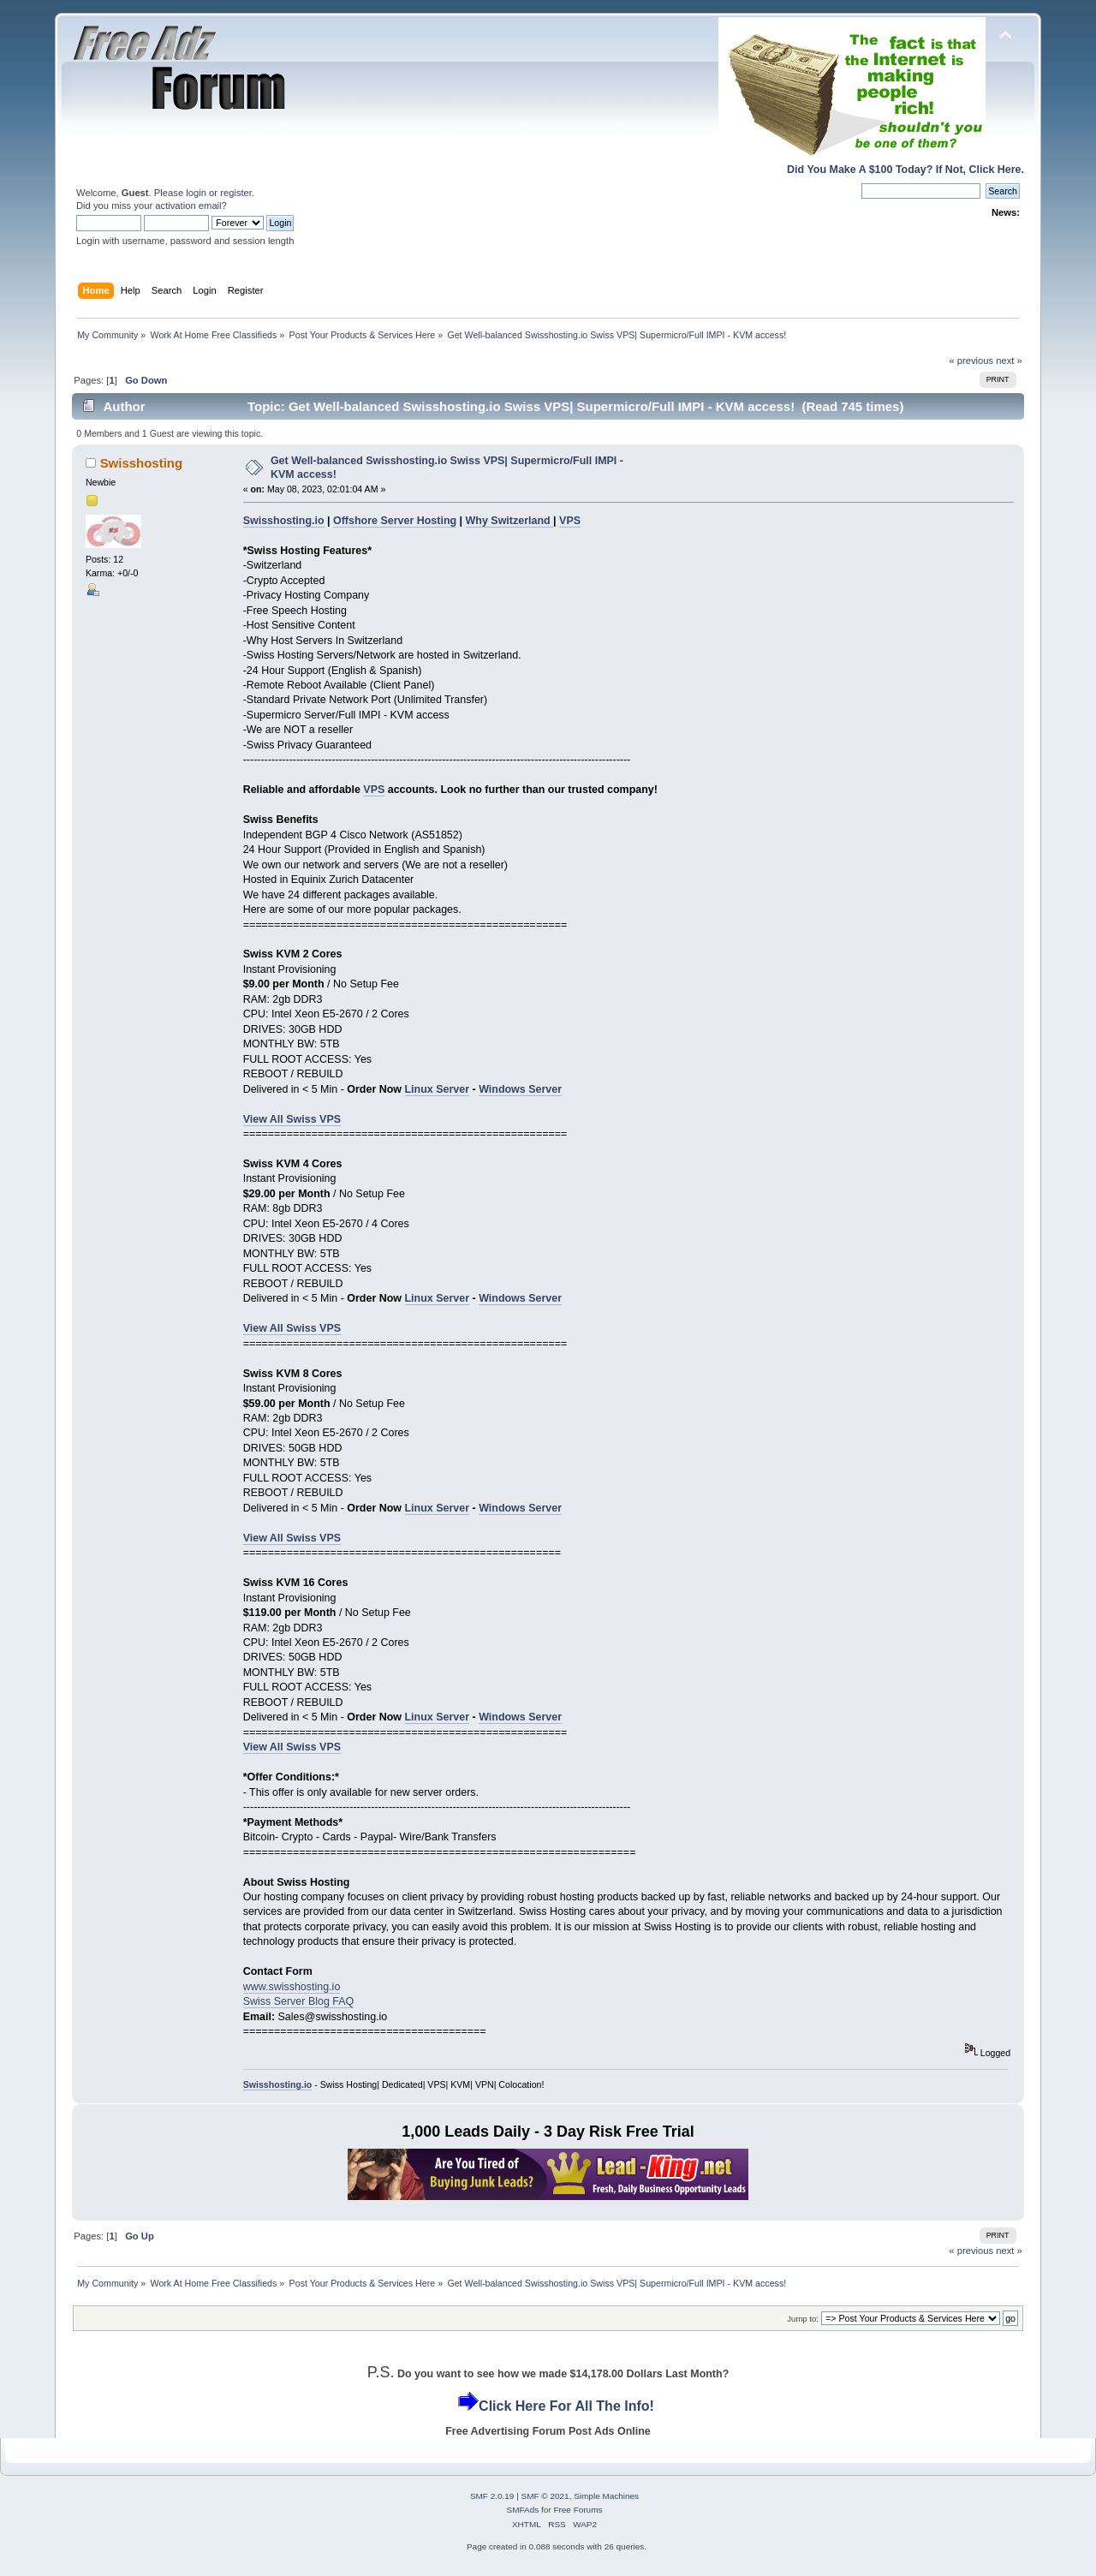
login (196, 193)
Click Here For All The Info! (566, 2406)
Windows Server (520, 1089)
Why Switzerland (510, 521)
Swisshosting (141, 463)
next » (1009, 360)
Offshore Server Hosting (394, 521)
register (236, 193)
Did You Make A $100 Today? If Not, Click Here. (905, 170)
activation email (188, 205)
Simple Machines (606, 2496)
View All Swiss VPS (292, 1119)
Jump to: (803, 2318)
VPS (570, 521)
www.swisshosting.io (292, 1987)
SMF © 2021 (545, 2496)
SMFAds (523, 2509)
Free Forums (577, 2509)
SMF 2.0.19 (492, 2496)
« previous (971, 360)
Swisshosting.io (284, 521)
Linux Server (437, 1089)
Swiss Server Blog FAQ (298, 2001)
